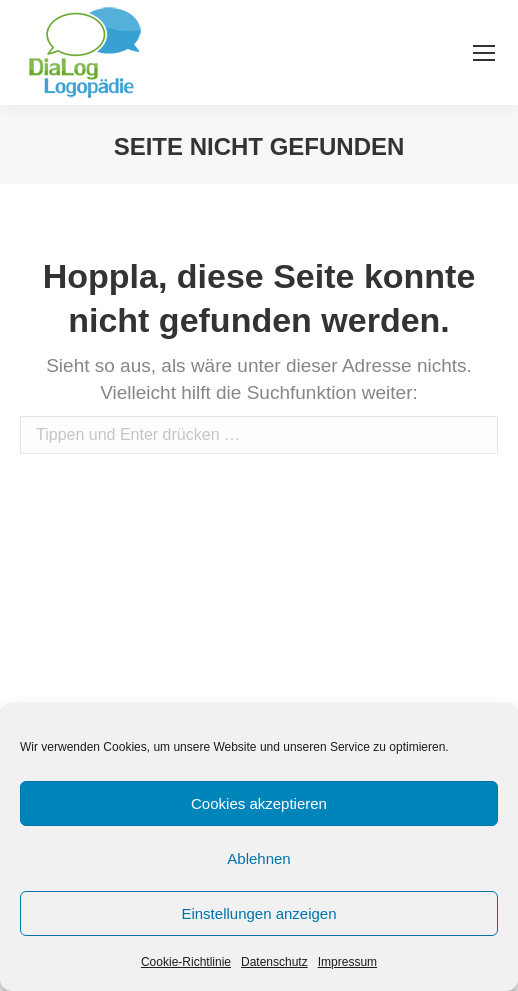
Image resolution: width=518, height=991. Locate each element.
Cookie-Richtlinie (186, 962)
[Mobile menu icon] (484, 53)
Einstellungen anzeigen (258, 913)
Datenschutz (274, 962)
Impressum (347, 962)
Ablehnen (258, 858)
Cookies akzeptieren (259, 803)
